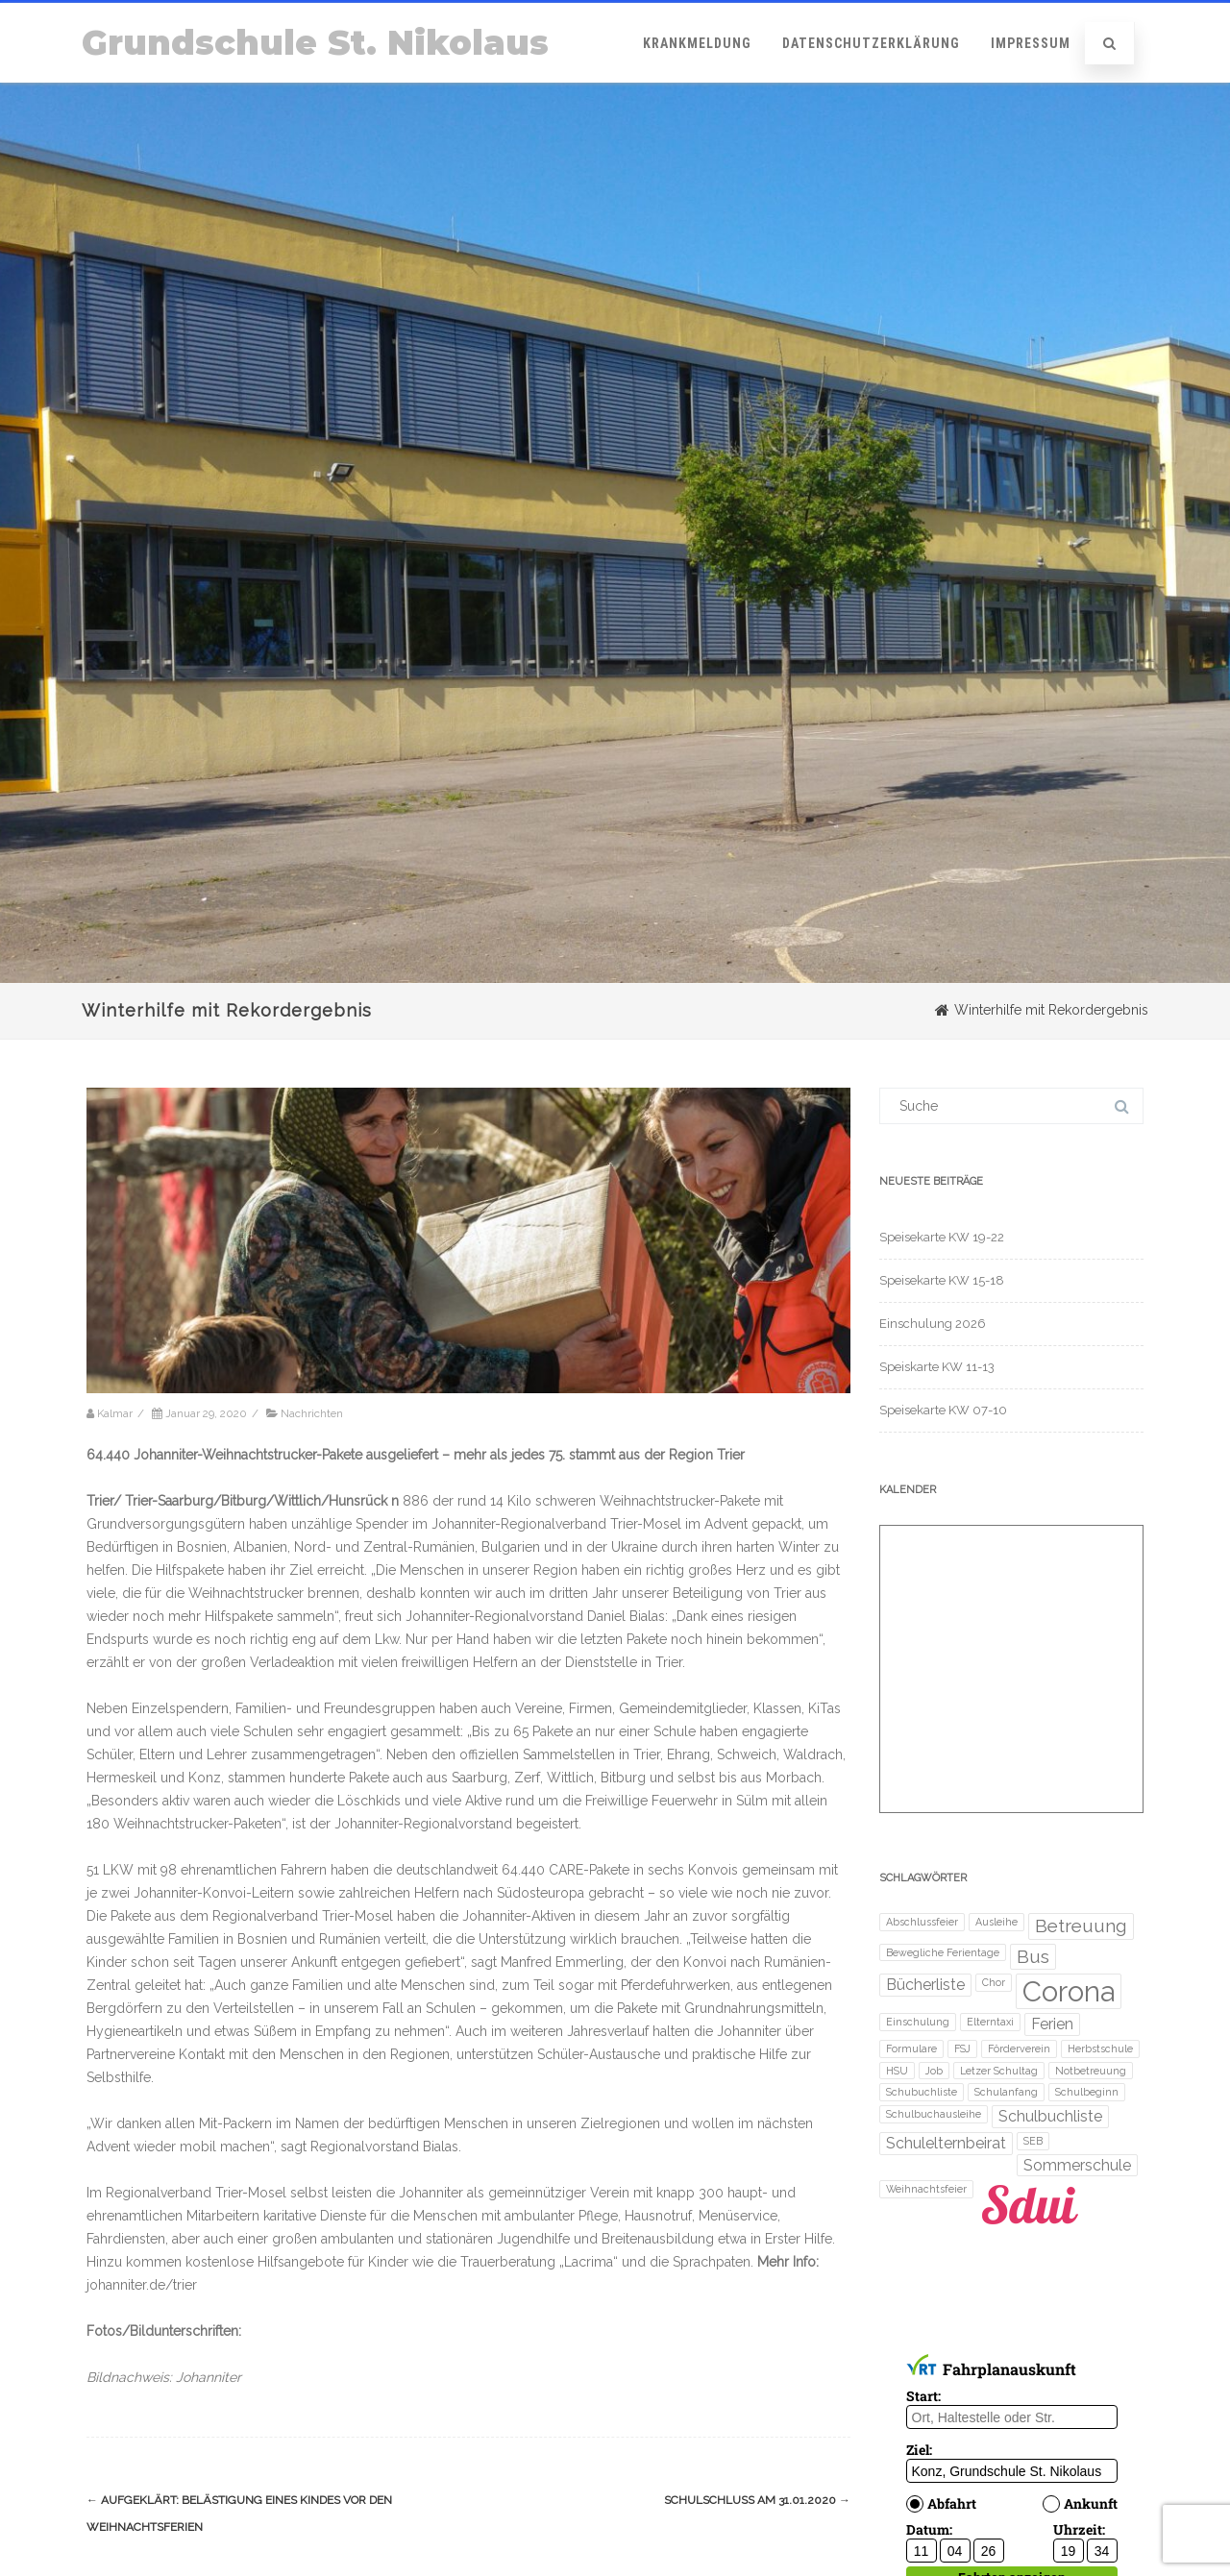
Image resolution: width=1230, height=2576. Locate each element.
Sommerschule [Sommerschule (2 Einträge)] (1077, 2165)
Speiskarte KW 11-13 (937, 1367)
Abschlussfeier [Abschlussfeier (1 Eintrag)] (922, 1921)
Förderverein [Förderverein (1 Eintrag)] (1019, 2048)
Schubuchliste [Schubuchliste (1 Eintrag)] (921, 2092)
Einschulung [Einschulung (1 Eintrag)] (917, 2021)
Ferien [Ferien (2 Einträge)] (1052, 2024)
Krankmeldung (697, 43)
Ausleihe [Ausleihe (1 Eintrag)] (996, 1921)
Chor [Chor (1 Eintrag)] (993, 1982)
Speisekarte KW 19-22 (941, 1237)
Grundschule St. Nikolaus (315, 42)
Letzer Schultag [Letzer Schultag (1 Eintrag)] (999, 2070)
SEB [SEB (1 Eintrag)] (1033, 2141)
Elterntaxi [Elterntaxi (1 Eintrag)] (990, 2021)
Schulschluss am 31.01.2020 (757, 2500)
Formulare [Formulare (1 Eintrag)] (911, 2048)
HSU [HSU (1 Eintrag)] (897, 2070)
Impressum (1030, 43)
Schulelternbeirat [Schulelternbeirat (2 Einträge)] (946, 2143)
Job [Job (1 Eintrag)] (934, 2070)
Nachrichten (312, 1413)
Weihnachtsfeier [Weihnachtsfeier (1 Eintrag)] (926, 2189)
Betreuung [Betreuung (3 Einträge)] (1081, 1926)
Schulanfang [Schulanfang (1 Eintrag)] (1006, 2092)
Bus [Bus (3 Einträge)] (1033, 1957)
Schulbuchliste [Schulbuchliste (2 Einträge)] (1050, 2116)
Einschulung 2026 (932, 1323)
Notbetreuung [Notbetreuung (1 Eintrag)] (1090, 2070)
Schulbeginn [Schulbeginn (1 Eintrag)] (1087, 2092)
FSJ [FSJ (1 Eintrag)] (962, 2048)
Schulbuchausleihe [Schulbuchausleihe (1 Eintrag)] (933, 2114)
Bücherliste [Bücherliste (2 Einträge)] (925, 1984)
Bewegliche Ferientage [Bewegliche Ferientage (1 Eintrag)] (942, 1952)
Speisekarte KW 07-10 (943, 1410)
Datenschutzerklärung (871, 43)
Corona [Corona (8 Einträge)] (1068, 1991)
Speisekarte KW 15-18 (941, 1280)
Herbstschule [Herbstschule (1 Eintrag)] (1100, 2048)
